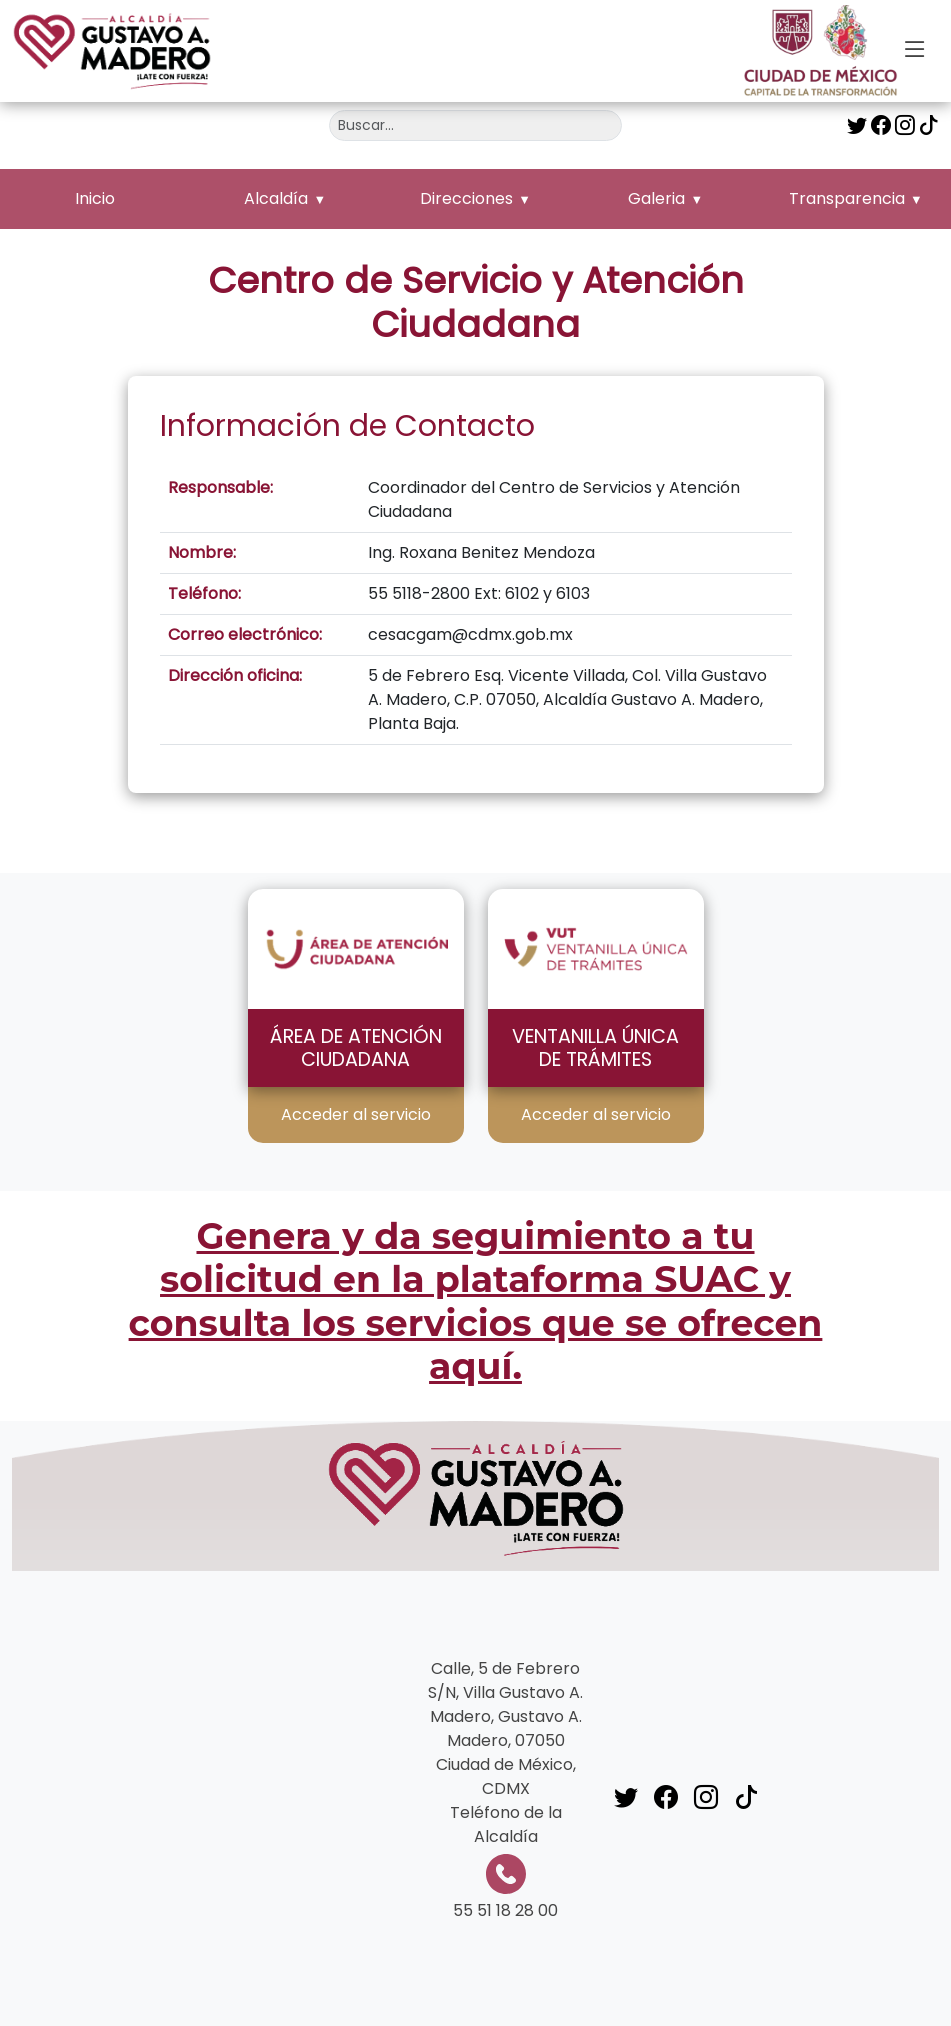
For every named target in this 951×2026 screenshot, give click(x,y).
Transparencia (847, 198)
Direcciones (466, 198)
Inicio (95, 198)
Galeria (656, 198)
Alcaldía (276, 198)
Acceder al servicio (356, 1114)
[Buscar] (475, 125)
